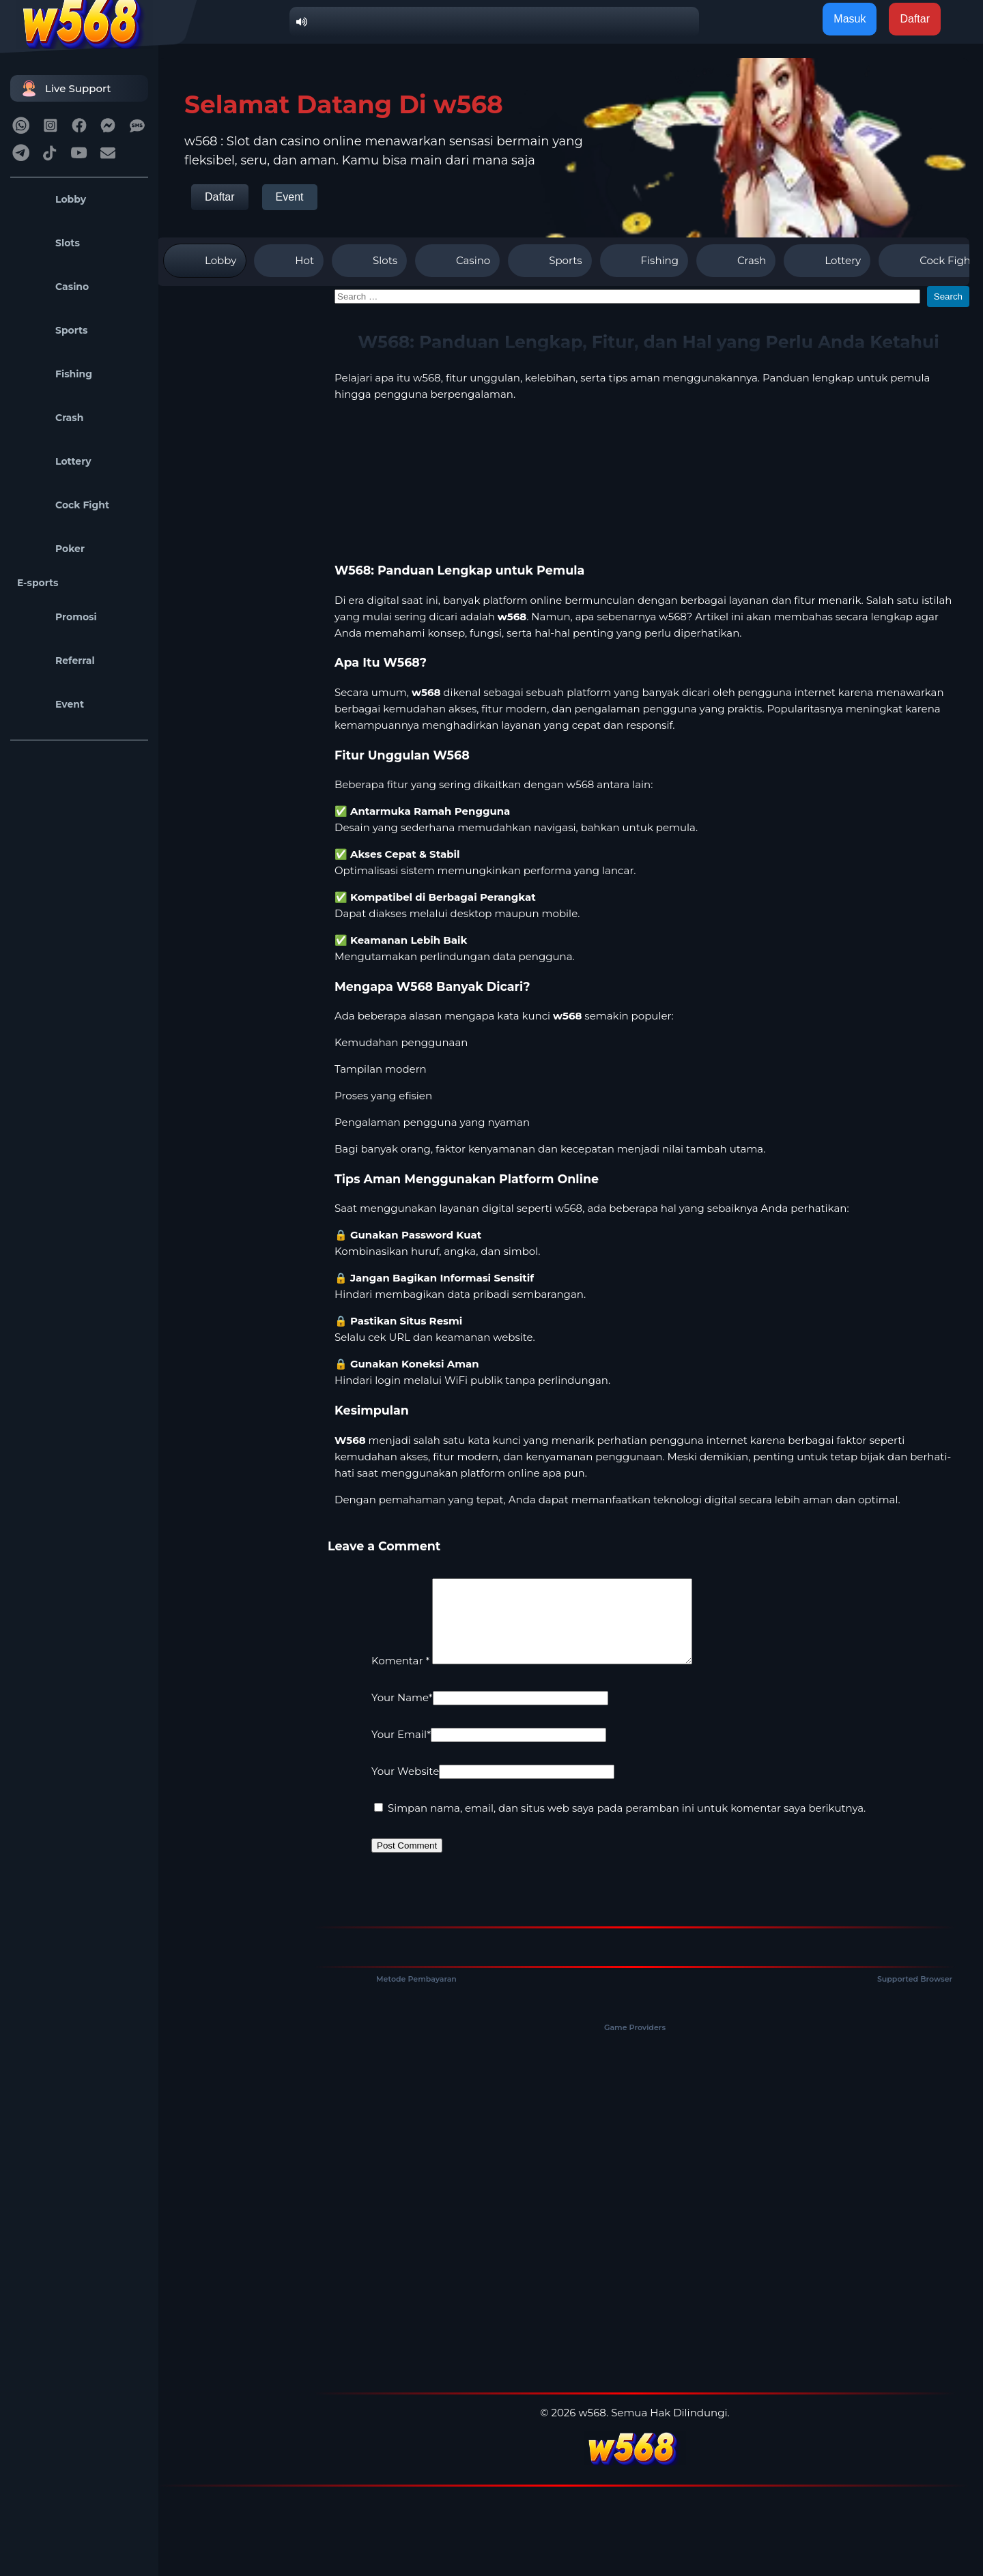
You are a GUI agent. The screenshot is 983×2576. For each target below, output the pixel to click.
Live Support (64, 88)
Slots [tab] (369, 260)
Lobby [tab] (204, 260)
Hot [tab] (288, 260)
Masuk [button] (850, 19)
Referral (56, 660)
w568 (427, 377)
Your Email (401, 1750)
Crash (50, 418)
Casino (53, 287)
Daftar (220, 197)
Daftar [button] (915, 19)
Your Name (402, 1713)
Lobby (51, 199)
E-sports (38, 583)
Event (50, 704)
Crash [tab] (736, 260)
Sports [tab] (549, 260)
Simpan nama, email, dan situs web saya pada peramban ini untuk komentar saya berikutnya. (627, 1824)
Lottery (54, 461)
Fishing (54, 374)
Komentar (400, 1676)
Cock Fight (63, 505)
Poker (51, 549)
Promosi (57, 617)
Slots (48, 243)
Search (948, 296)
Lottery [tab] (827, 260)
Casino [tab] (457, 260)
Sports (52, 330)
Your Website (405, 1787)
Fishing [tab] (644, 260)
